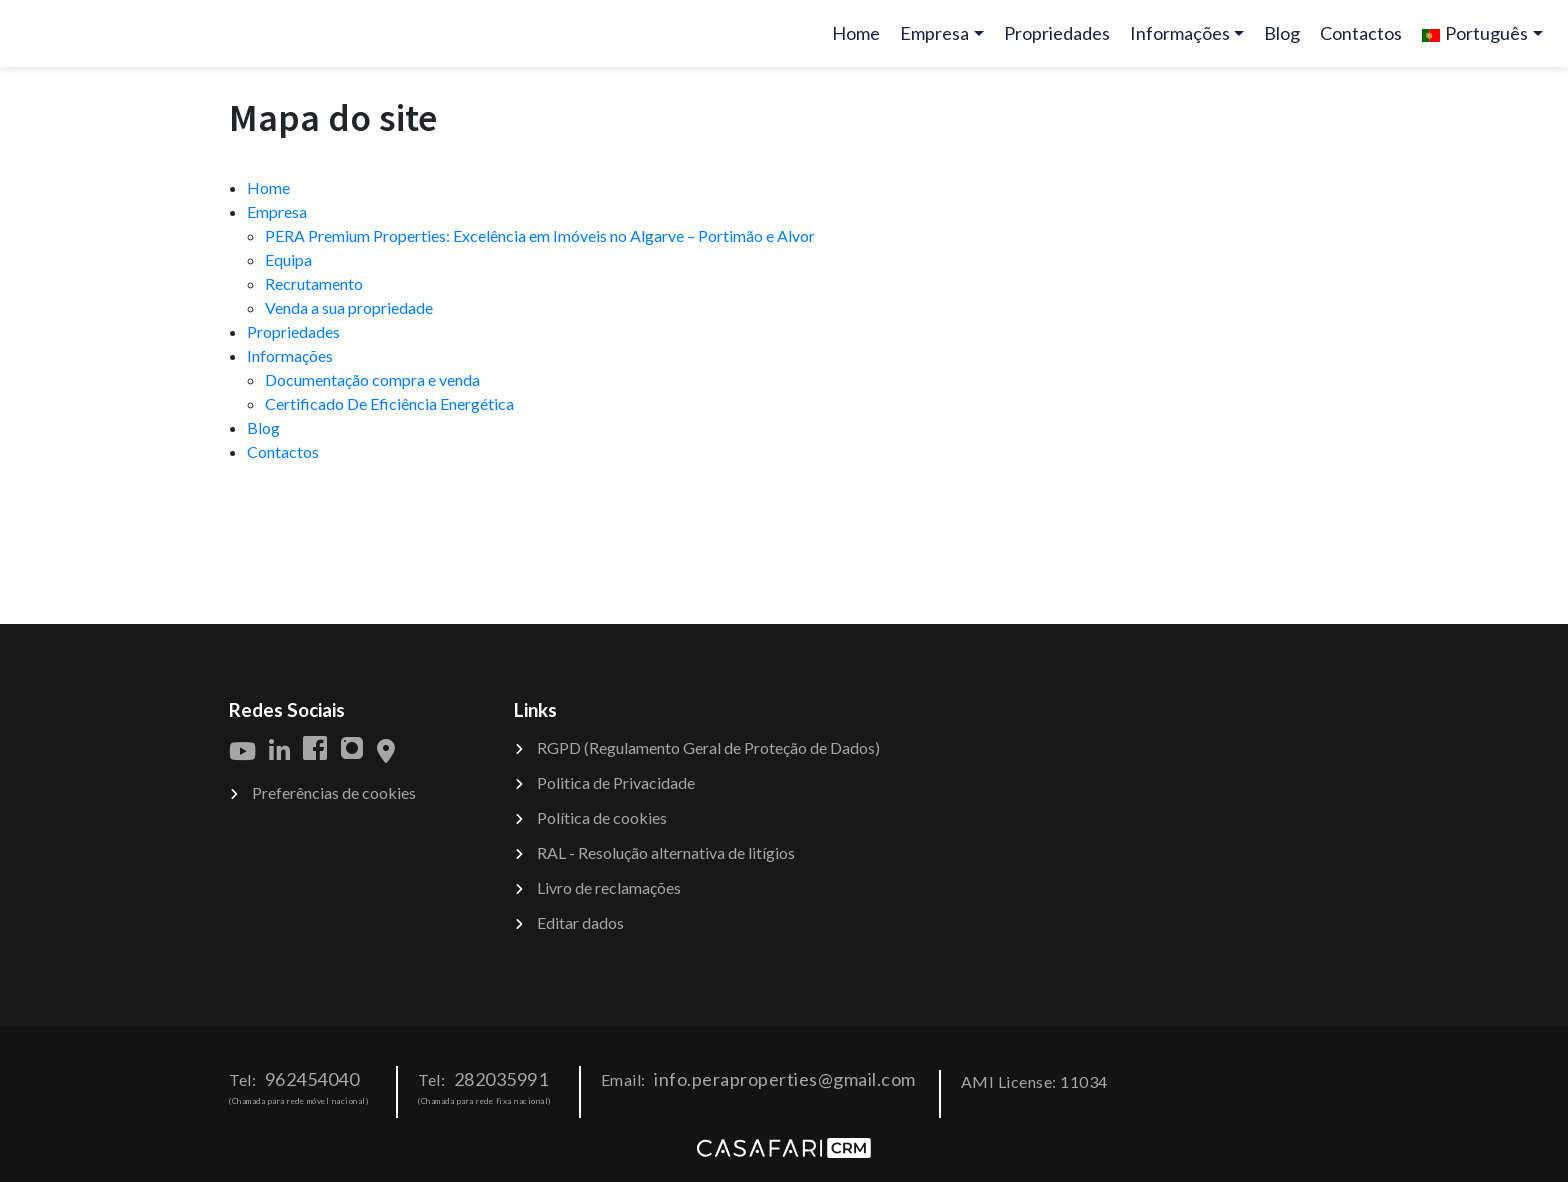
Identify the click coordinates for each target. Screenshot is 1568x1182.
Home (860, 39)
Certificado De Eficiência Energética (389, 403)
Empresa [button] (934, 33)
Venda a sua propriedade (349, 307)
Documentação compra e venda (372, 379)
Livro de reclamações (609, 887)
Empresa (277, 211)
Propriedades (1057, 33)
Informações (290, 355)
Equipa (288, 259)
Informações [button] (1180, 33)
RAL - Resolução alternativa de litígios (666, 852)
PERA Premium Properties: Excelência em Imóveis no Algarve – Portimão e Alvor (540, 235)
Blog (1282, 33)
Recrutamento (314, 283)
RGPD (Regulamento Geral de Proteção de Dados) (708, 747)
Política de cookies (602, 817)
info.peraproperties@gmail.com (785, 1079)
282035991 (501, 1079)
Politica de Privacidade (616, 782)
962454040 (312, 1079)
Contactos (1361, 33)
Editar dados (580, 922)
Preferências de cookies (334, 792)
